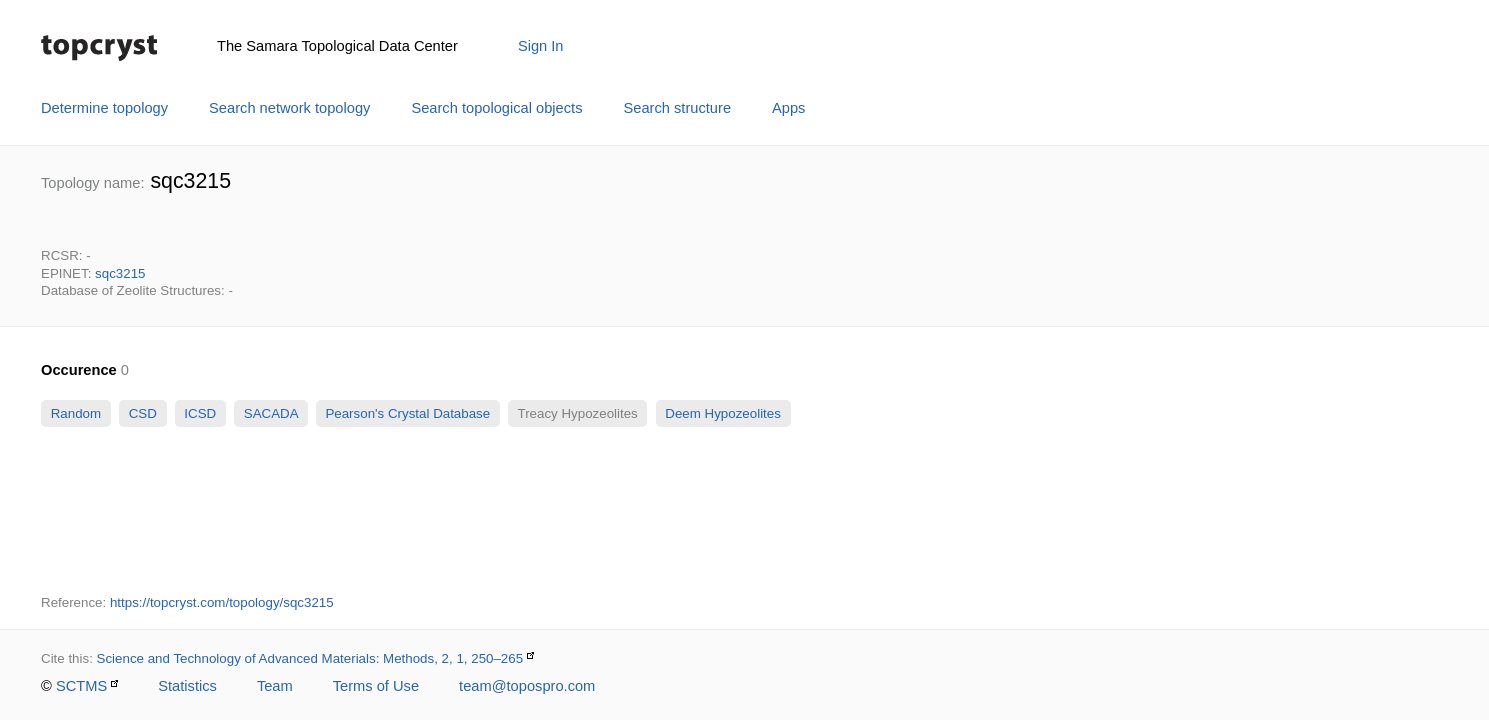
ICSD (200, 413)
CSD (143, 413)
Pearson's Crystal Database (408, 413)
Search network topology (289, 108)
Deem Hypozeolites (723, 413)
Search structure (678, 108)
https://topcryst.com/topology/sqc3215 (222, 602)
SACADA (270, 413)
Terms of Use (376, 686)
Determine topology (104, 108)
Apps (788, 108)
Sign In (541, 46)
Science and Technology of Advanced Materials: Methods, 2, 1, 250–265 (310, 658)
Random (76, 413)
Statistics (187, 686)
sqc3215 (120, 273)
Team (275, 686)
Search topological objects (496, 108)
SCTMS (81, 686)
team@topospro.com (527, 686)
